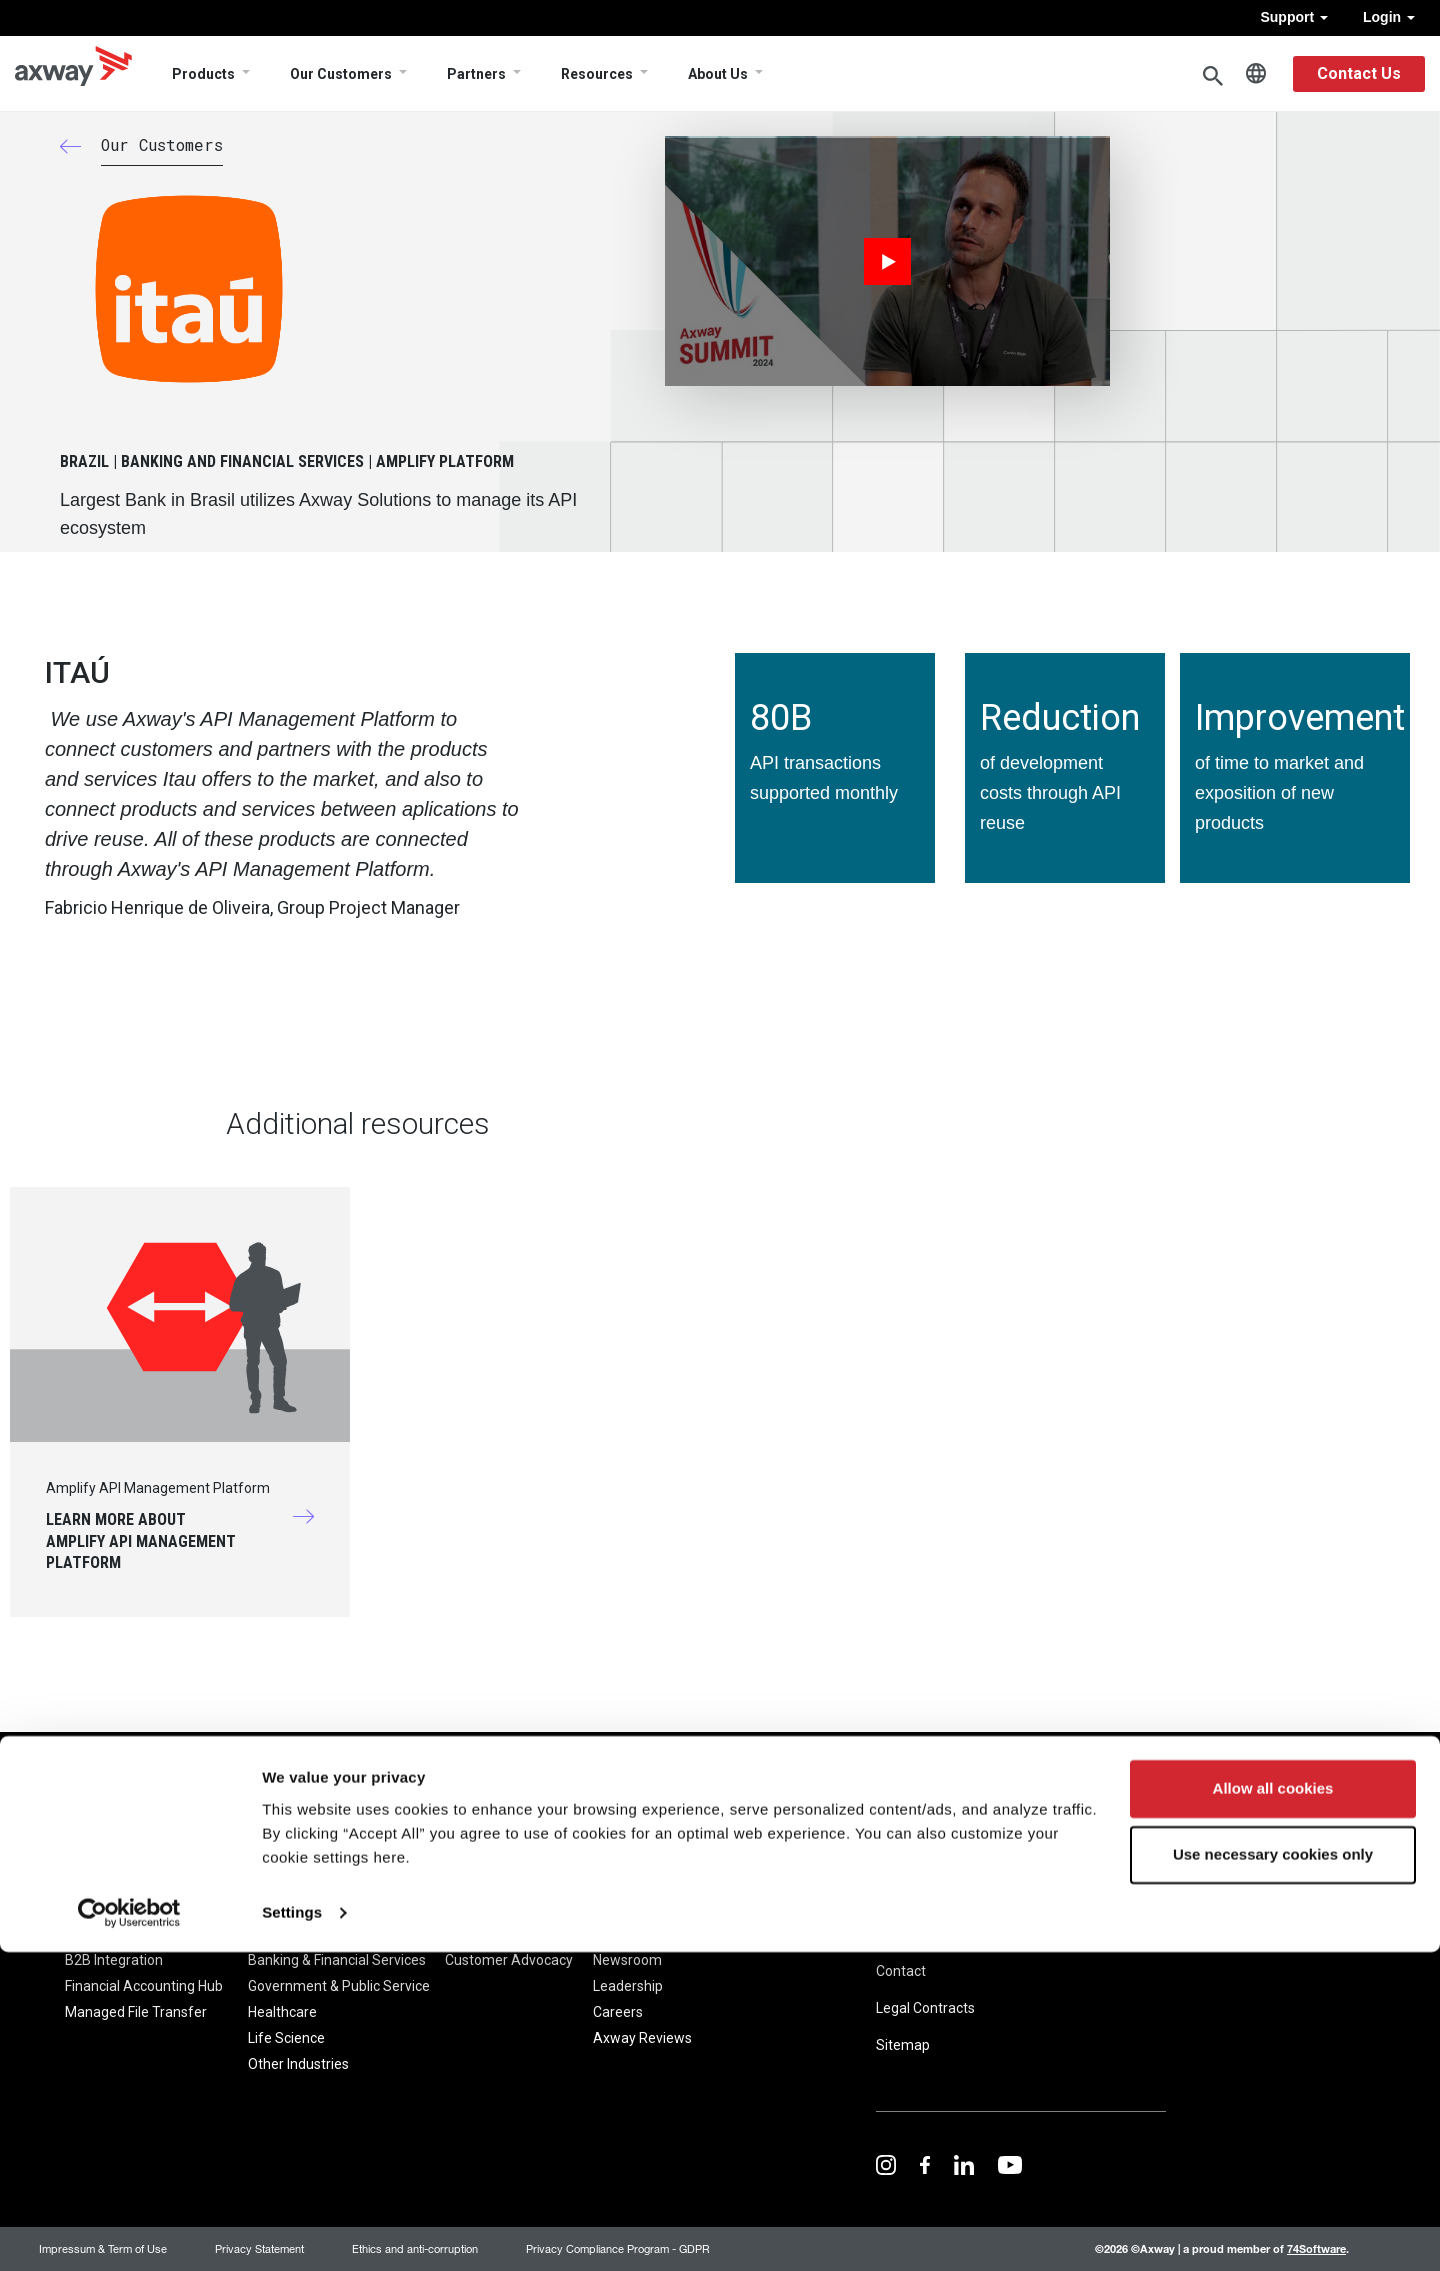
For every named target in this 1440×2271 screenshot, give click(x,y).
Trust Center (1047, 1897)
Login (1389, 17)
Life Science (286, 2038)
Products (203, 74)
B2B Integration (114, 1960)
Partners (476, 74)
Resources (597, 74)
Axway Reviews (642, 2038)
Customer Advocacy (509, 1960)
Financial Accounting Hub (144, 1986)
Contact (901, 1971)
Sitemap (903, 2045)
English (1256, 74)
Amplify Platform (120, 1934)
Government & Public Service (339, 1986)
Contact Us (1359, 73)
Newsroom (627, 1960)
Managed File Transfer (136, 2012)
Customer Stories (500, 1934)
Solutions (277, 1900)
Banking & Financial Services (337, 1960)
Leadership (628, 1986)
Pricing (735, 1900)
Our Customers (341, 74)
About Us (718, 74)
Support (1294, 17)
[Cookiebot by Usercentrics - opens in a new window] (129, 2232)
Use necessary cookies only (1273, 2173)
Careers (618, 2012)
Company (627, 1900)
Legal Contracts (925, 2008)
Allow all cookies (1273, 2108)
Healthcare (282, 2012)
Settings (292, 2231)
